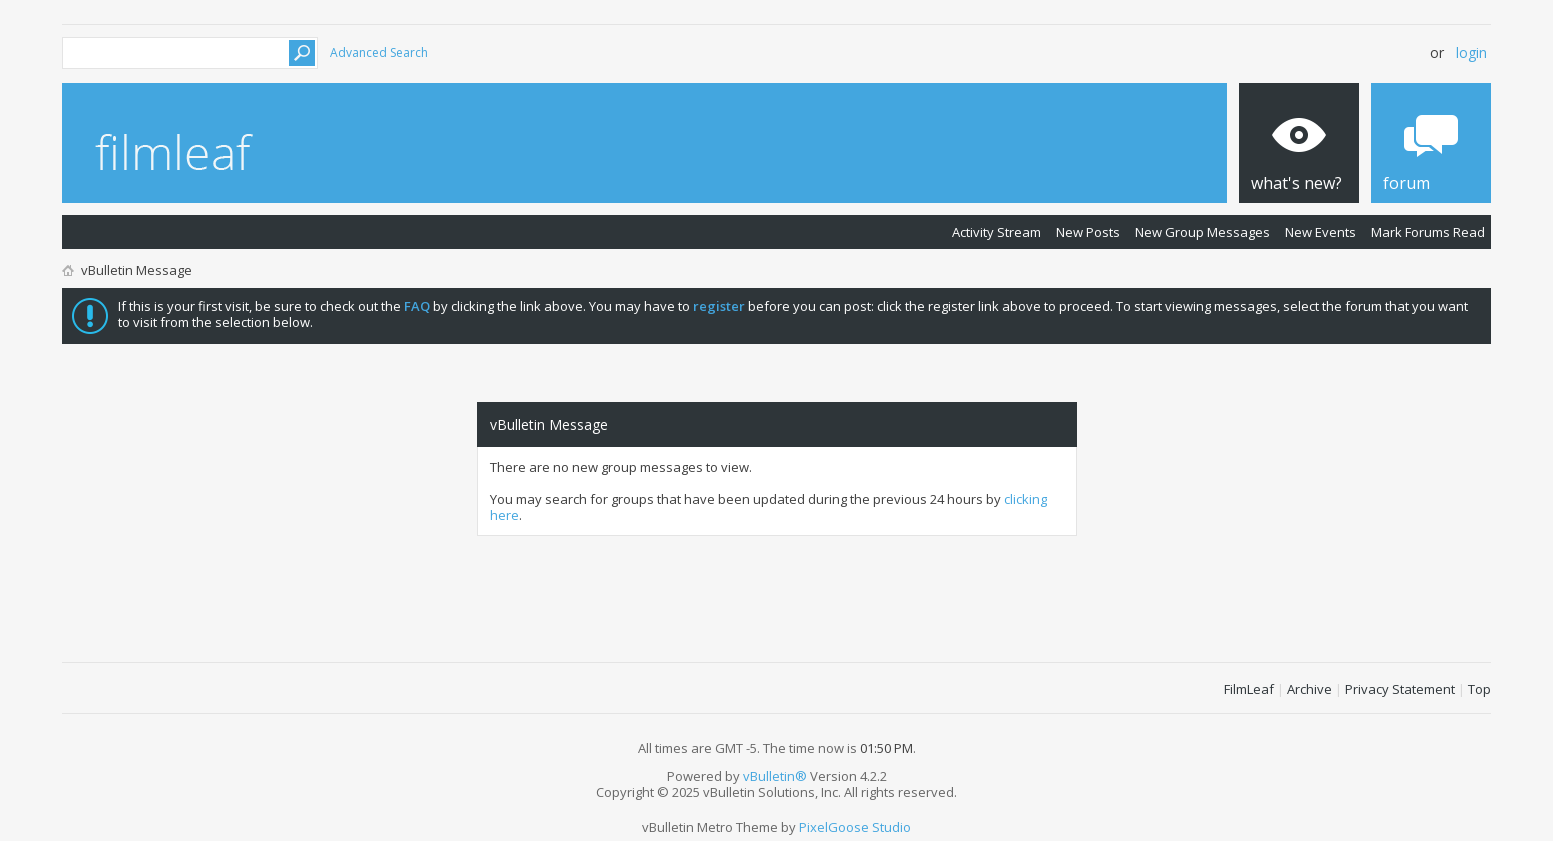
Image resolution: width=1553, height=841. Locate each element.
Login (1471, 52)
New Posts (1088, 232)
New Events (1320, 232)
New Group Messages (1202, 232)
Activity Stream (996, 232)
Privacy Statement (1400, 689)
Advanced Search (379, 52)
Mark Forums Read (1428, 232)
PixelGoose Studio (855, 827)
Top (1479, 689)
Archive (1309, 689)
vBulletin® (775, 776)
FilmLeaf (1249, 689)
